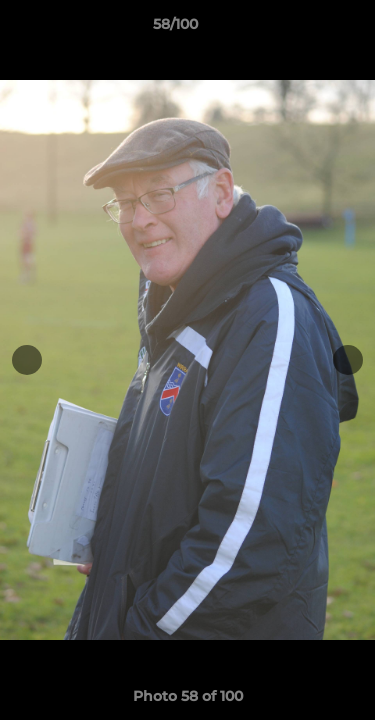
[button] (303, 29)
